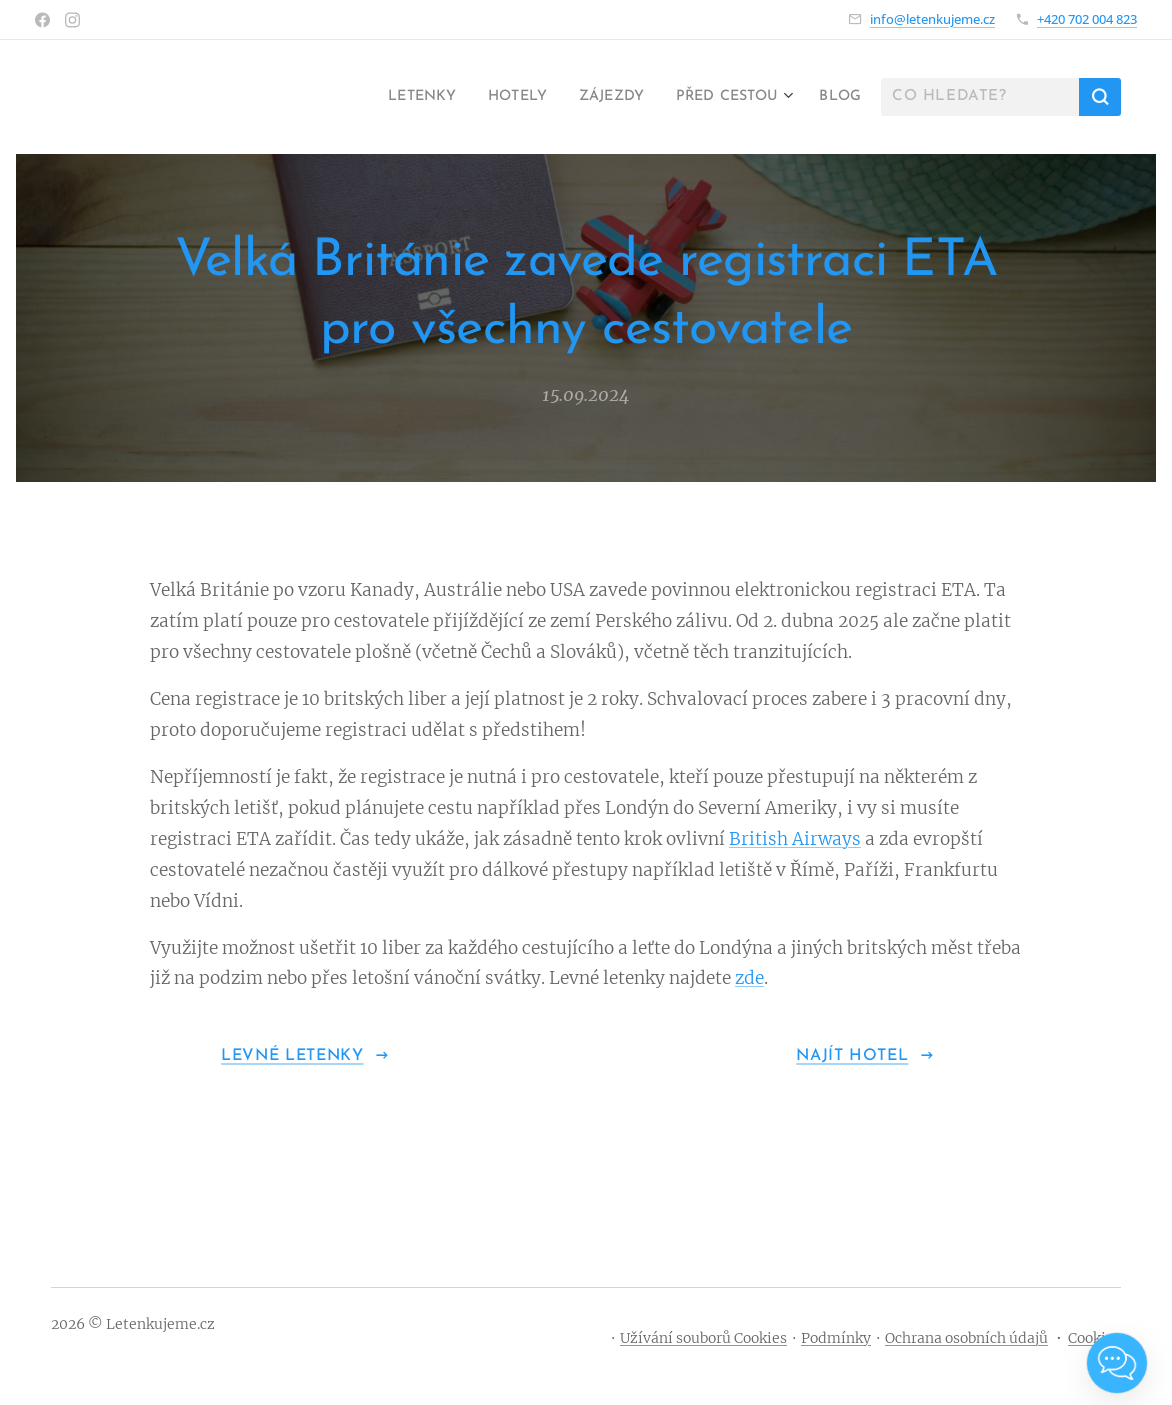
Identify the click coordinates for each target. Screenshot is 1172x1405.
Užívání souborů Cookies (703, 1338)
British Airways (795, 839)
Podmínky (836, 1338)
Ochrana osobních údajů (966, 1338)
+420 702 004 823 (1087, 19)
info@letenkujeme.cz (932, 19)
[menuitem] (386, 97)
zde (749, 979)
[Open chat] (1117, 1363)
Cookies (1094, 1338)
